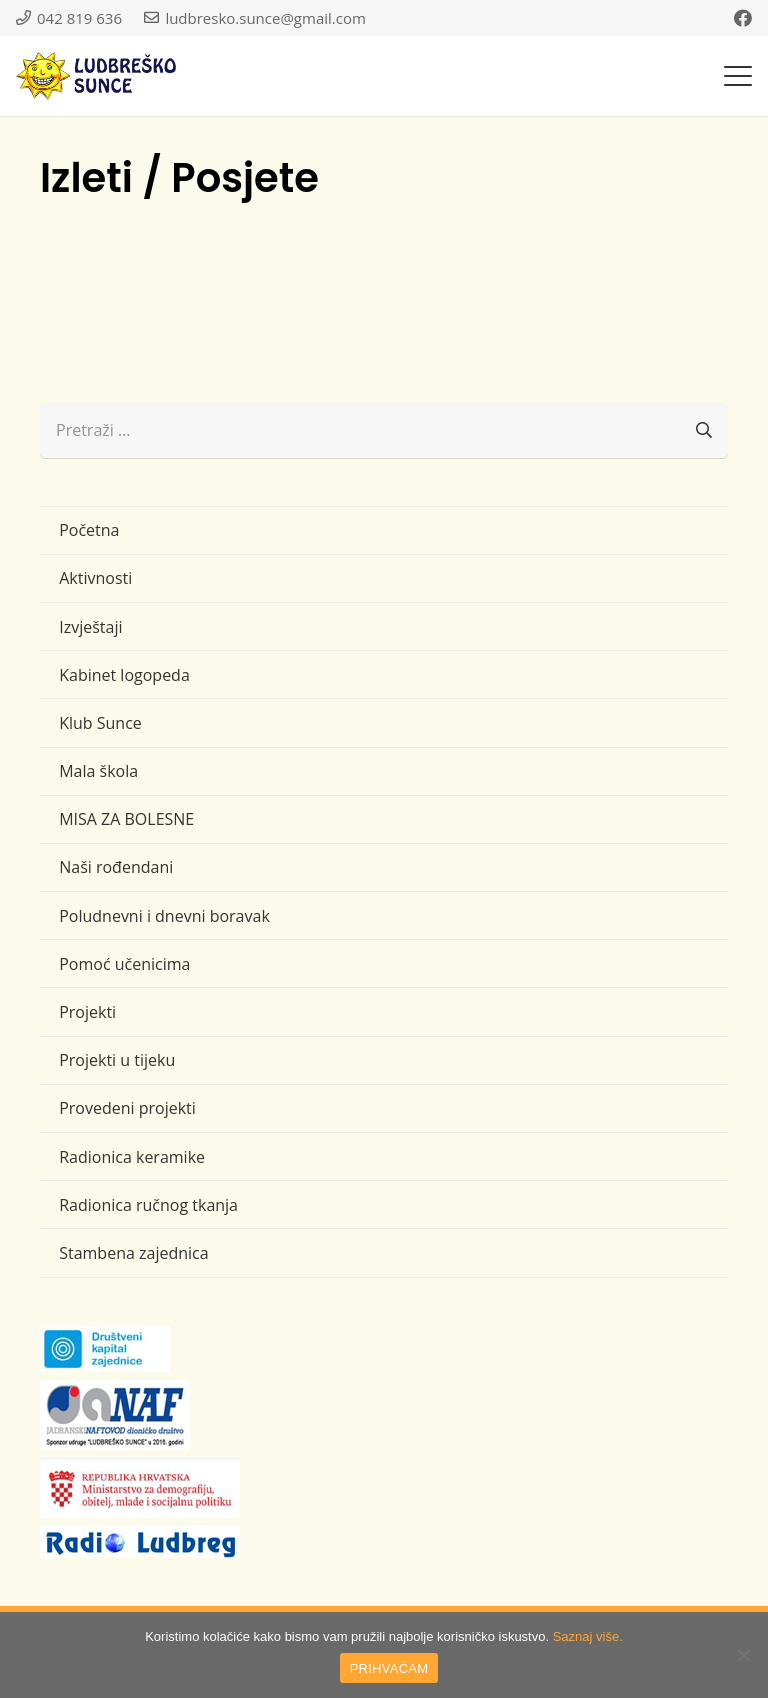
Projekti (87, 1012)
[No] (743, 1655)
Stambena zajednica (133, 1253)
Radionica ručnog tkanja (148, 1205)
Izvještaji (90, 627)
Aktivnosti (95, 578)
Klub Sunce (100, 723)
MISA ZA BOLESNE (126, 819)
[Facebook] (743, 18)
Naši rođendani (116, 867)
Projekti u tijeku (117, 1060)
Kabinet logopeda (124, 675)
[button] (738, 76)
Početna (89, 530)
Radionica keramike (132, 1157)
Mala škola (98, 771)
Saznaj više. (588, 1636)
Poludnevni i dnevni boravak (164, 916)
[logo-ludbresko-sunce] (96, 76)
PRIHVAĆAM (389, 1668)
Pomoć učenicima (124, 964)
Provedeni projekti (127, 1108)
